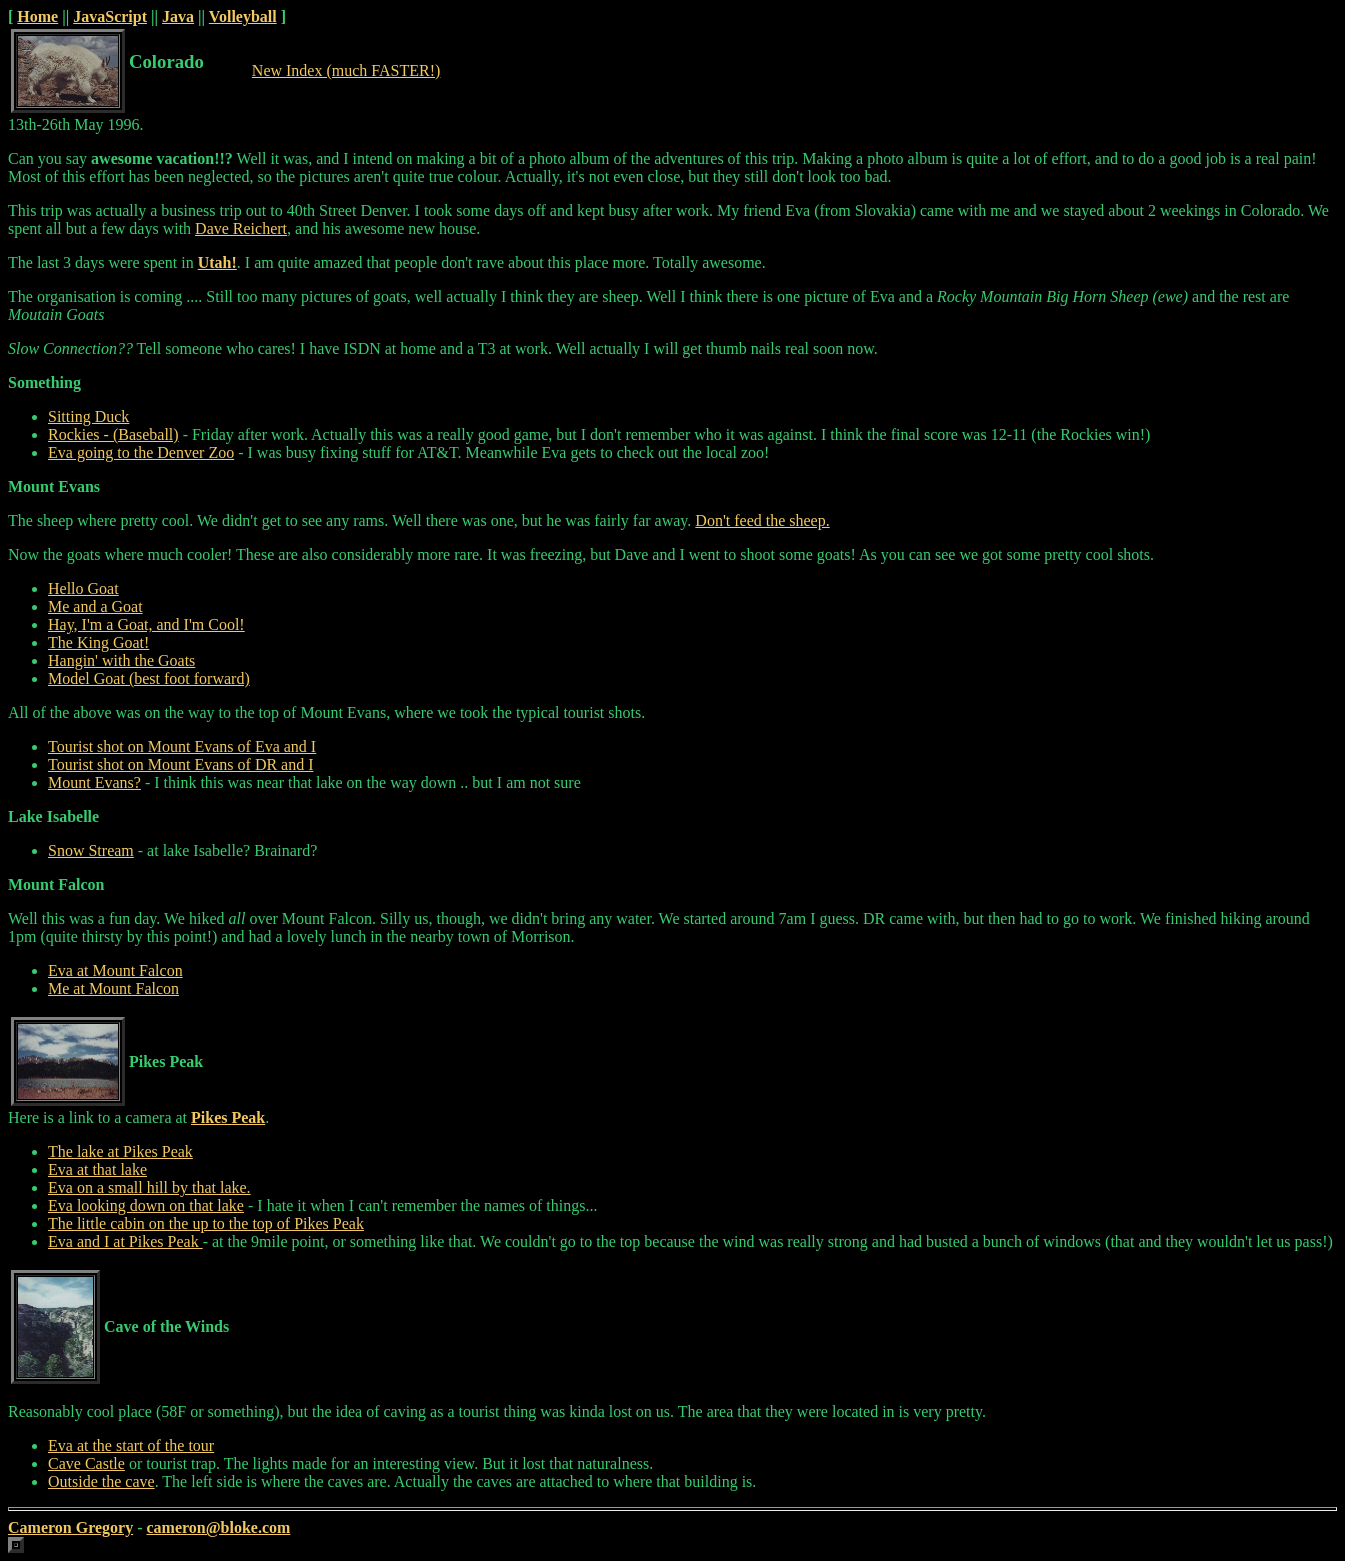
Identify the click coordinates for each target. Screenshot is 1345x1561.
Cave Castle (86, 1463)
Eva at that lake (97, 1169)
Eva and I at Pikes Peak (125, 1241)
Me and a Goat (95, 606)
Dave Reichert (241, 228)
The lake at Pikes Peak (120, 1151)
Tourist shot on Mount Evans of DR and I (181, 764)
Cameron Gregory (70, 1527)
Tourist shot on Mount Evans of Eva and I (182, 746)
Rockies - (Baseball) (113, 434)
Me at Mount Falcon (113, 988)
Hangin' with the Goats (121, 660)
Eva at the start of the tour (131, 1445)
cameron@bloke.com (218, 1527)
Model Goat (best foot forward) (149, 678)
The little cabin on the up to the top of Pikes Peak (206, 1223)
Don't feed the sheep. (762, 520)
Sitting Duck (88, 416)
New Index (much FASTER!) (346, 70)
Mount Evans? (94, 782)
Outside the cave (101, 1481)
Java (178, 16)
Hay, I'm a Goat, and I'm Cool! (146, 624)
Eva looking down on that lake (146, 1205)
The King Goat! (98, 642)
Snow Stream (91, 850)
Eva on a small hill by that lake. (149, 1187)
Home (37, 16)
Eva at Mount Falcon (115, 970)
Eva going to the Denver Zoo (141, 452)
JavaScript (110, 16)
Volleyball (243, 16)
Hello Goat (83, 588)
